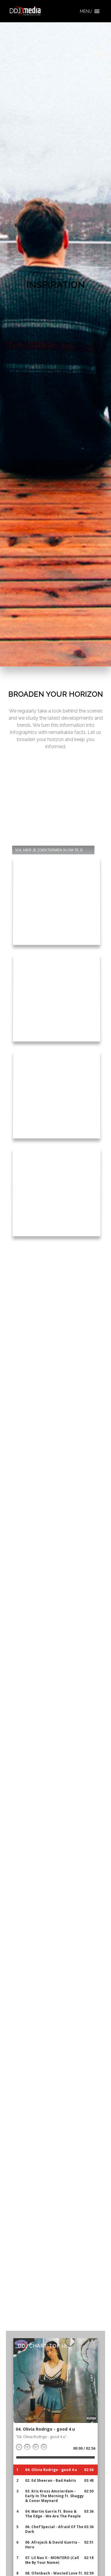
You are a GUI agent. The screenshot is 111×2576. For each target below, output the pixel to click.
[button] (86, 11)
